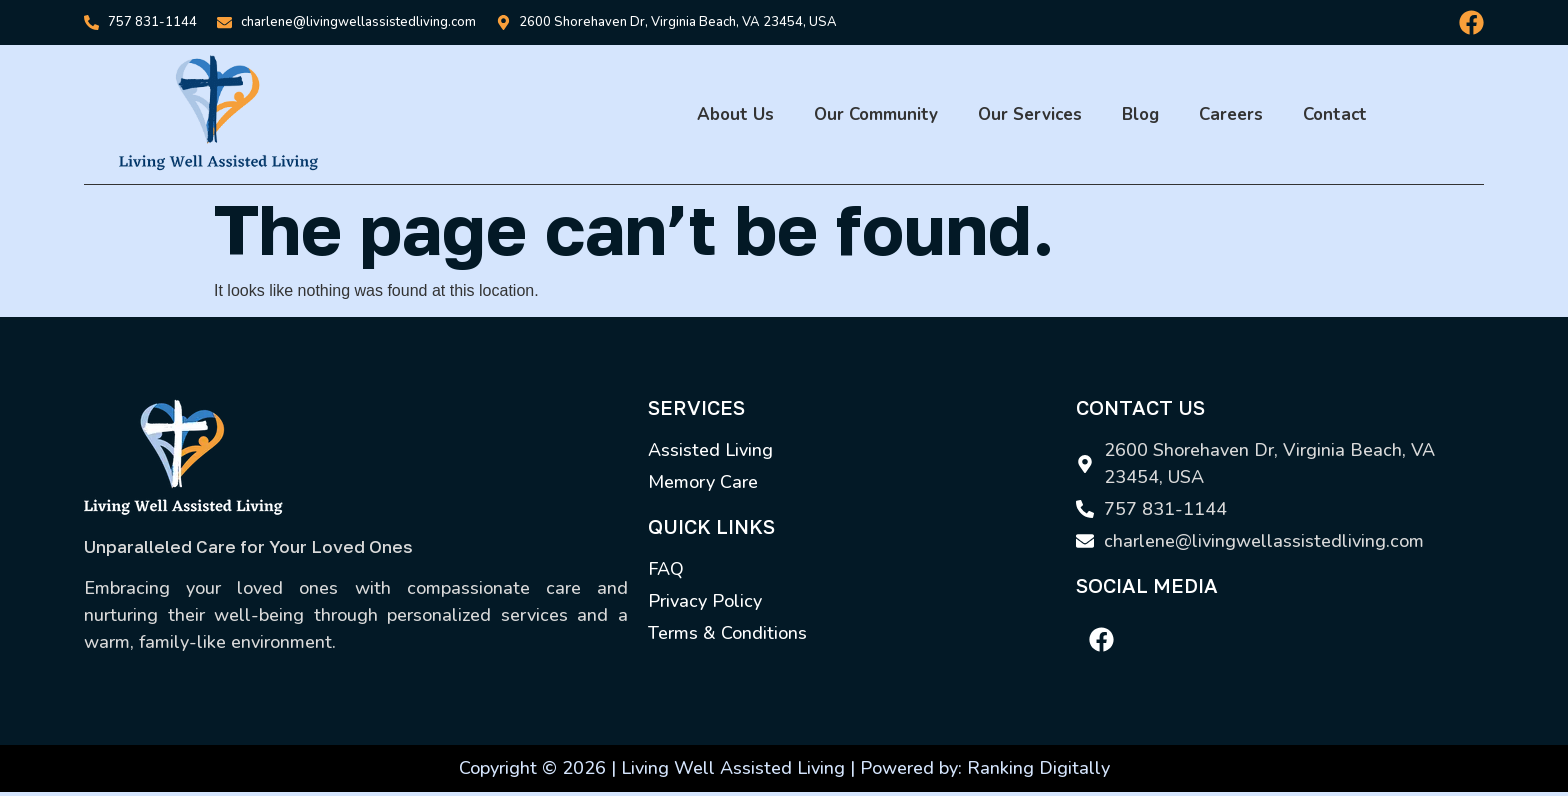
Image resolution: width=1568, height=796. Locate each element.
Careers (1231, 114)
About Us (735, 114)
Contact (1335, 114)
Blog (1140, 114)
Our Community (876, 114)
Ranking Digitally (1038, 768)
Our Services (1030, 114)
